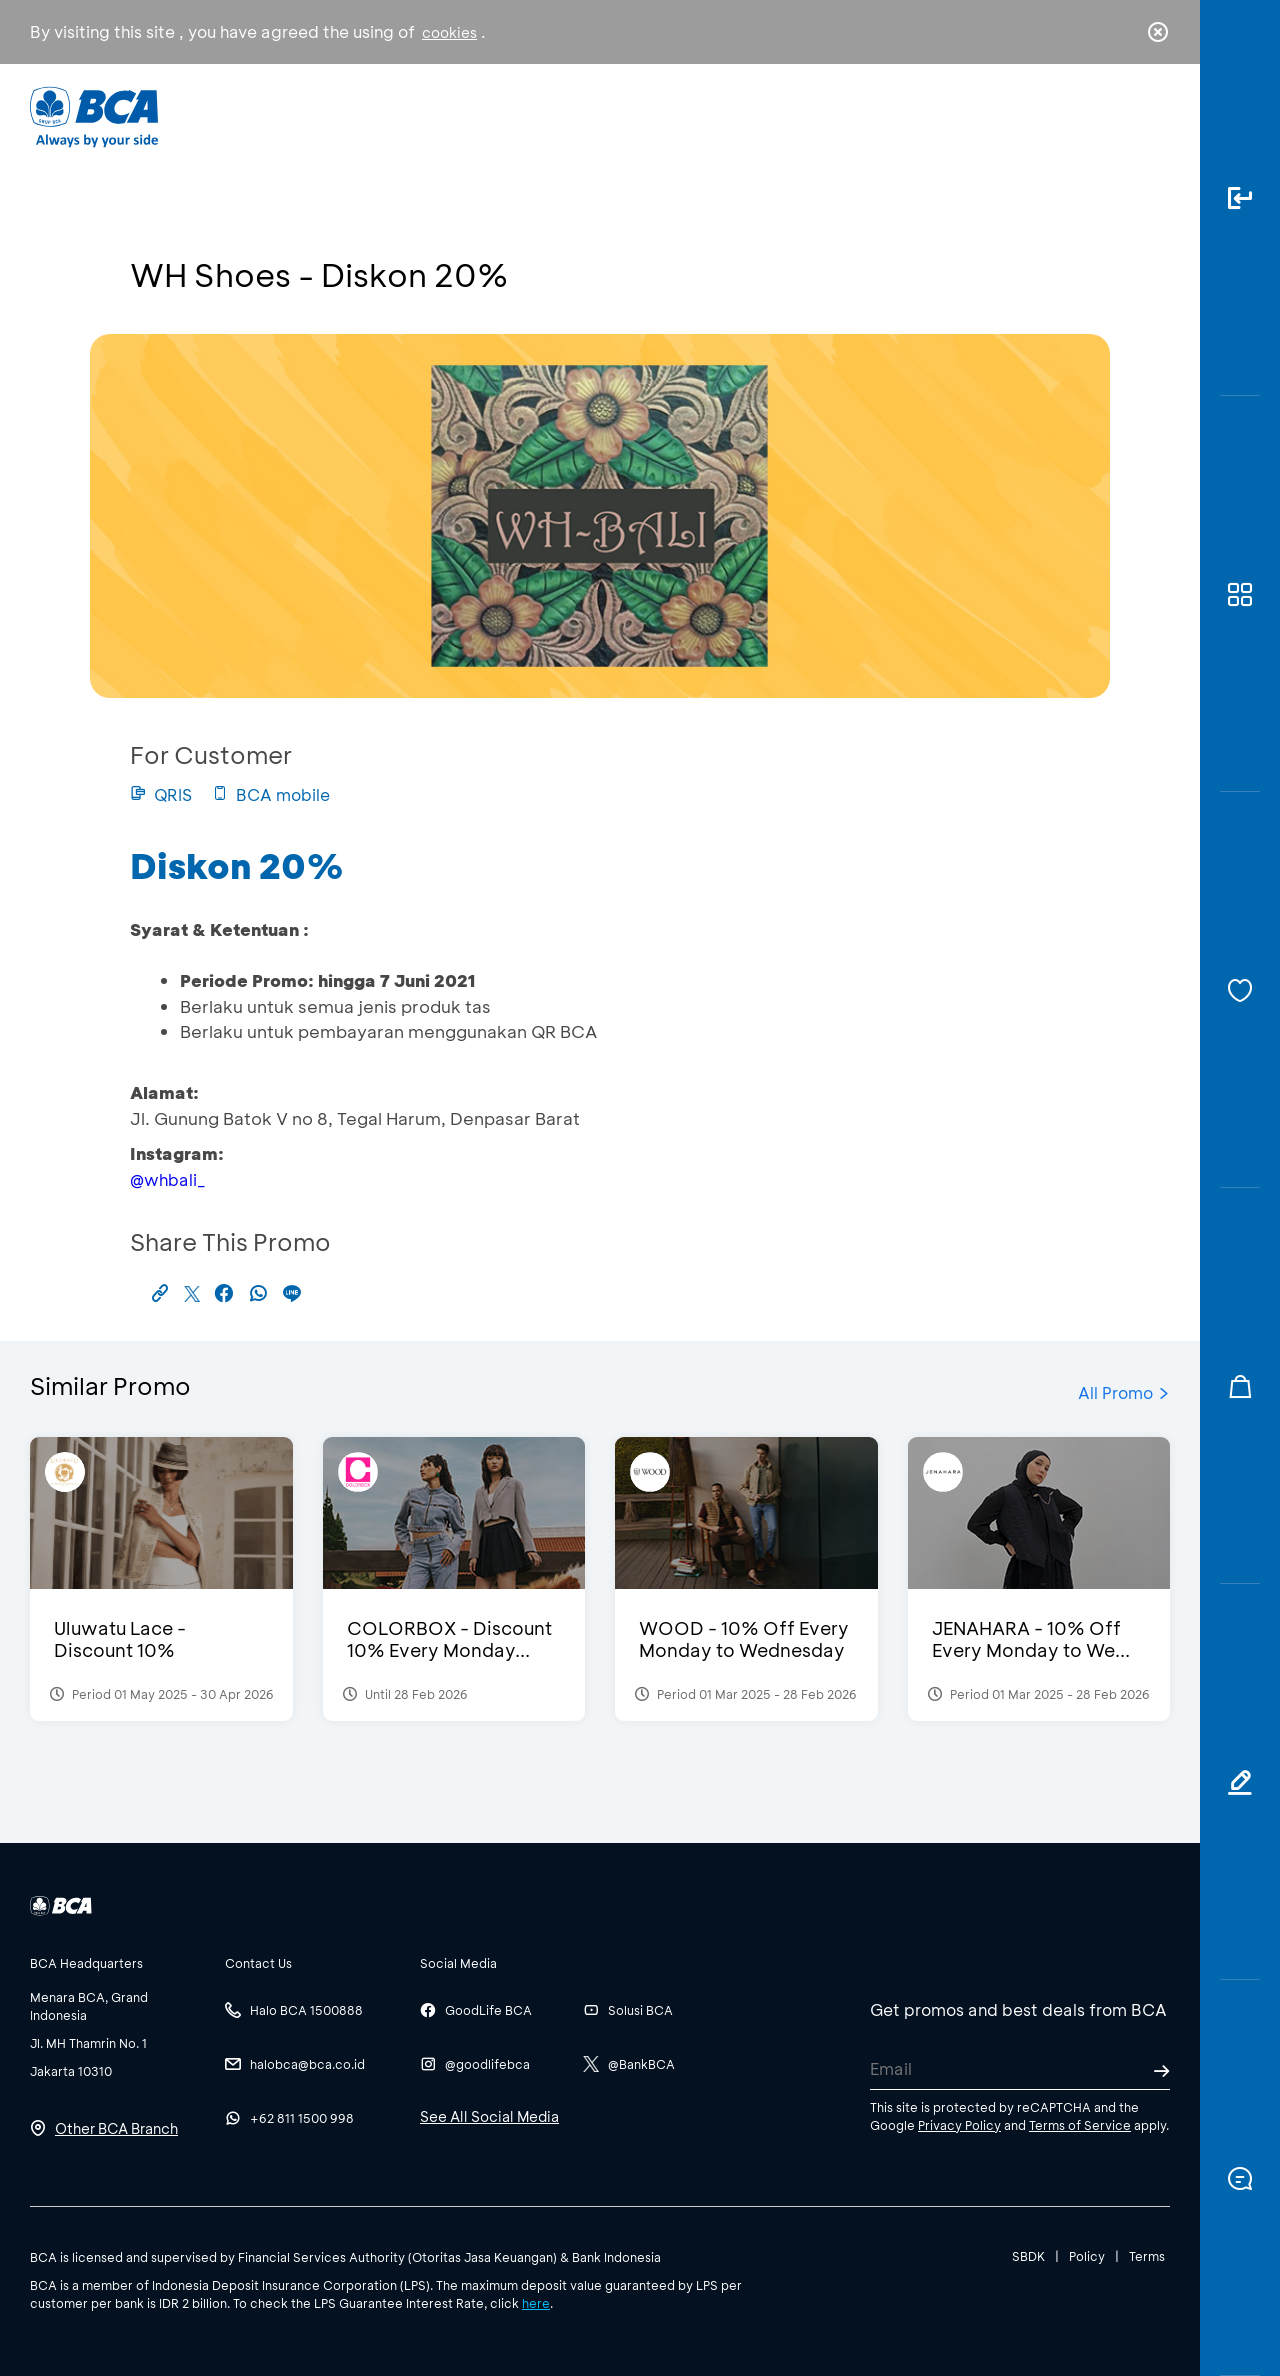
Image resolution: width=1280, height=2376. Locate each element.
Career (849, 115)
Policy (1087, 2256)
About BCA (714, 115)
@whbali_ (167, 1179)
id (1117, 117)
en (1152, 117)
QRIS (161, 794)
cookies (449, 32)
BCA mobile (271, 794)
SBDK (1028, 2256)
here (536, 2303)
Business (573, 115)
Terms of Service (1080, 2125)
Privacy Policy (959, 2125)
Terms (1147, 2256)
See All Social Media (489, 2116)
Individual (439, 115)
